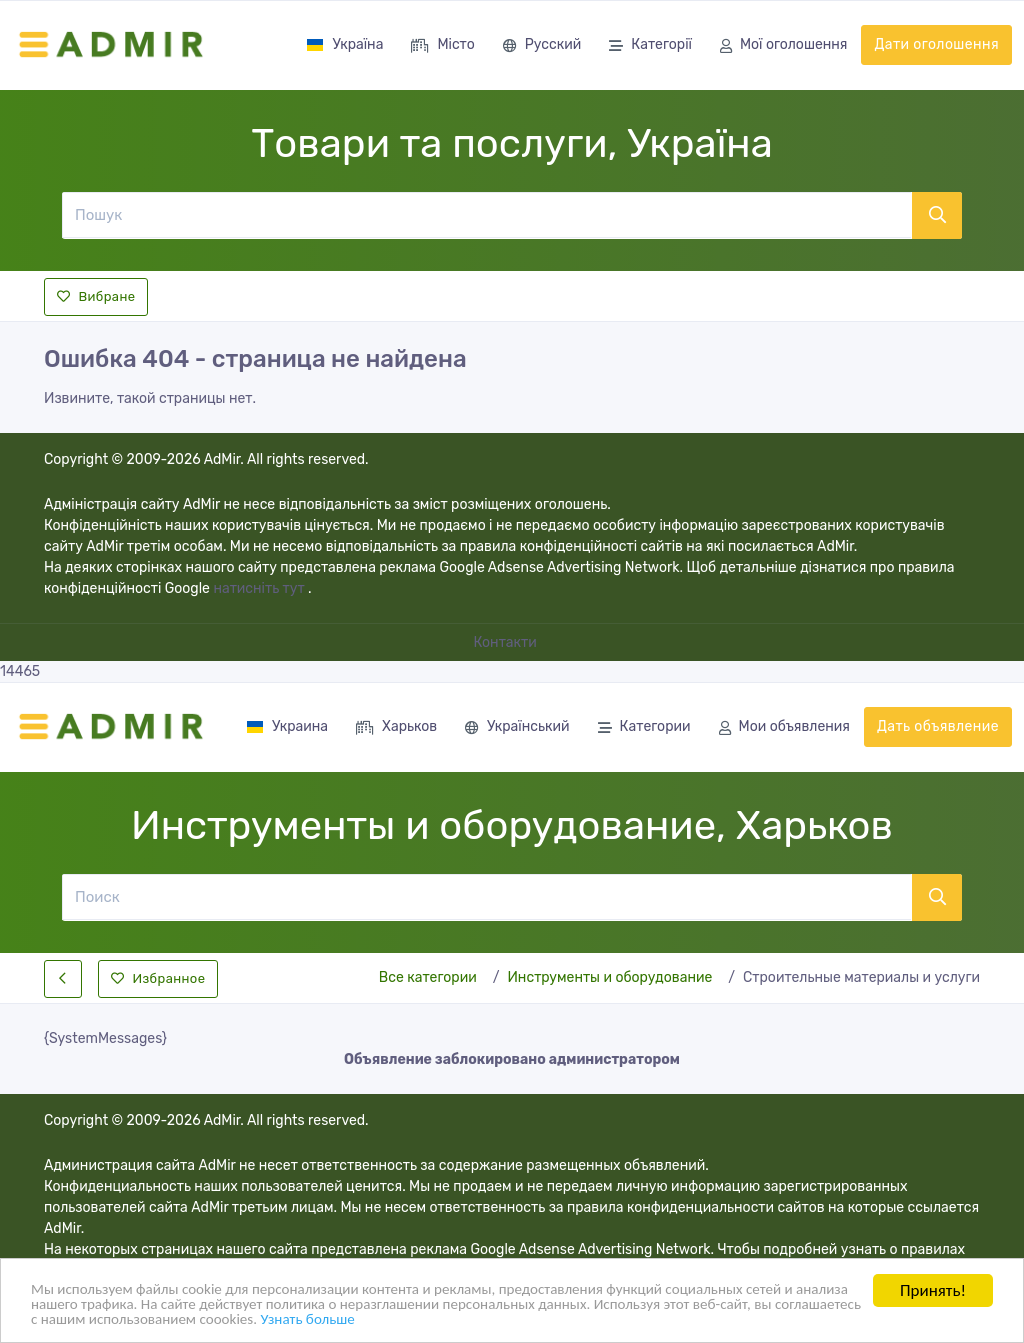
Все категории (428, 977)
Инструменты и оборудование (609, 977)
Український (517, 728)
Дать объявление (938, 726)
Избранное (158, 978)
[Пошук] (486, 215)
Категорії (650, 46)
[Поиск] (486, 897)
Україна (344, 44)
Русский (542, 46)
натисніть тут (260, 588)
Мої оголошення (783, 46)
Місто (442, 46)
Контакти (507, 642)
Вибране (96, 296)
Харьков (396, 728)
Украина (287, 726)
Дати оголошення (936, 44)
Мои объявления (784, 728)
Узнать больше (570, 1322)
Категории (644, 728)
